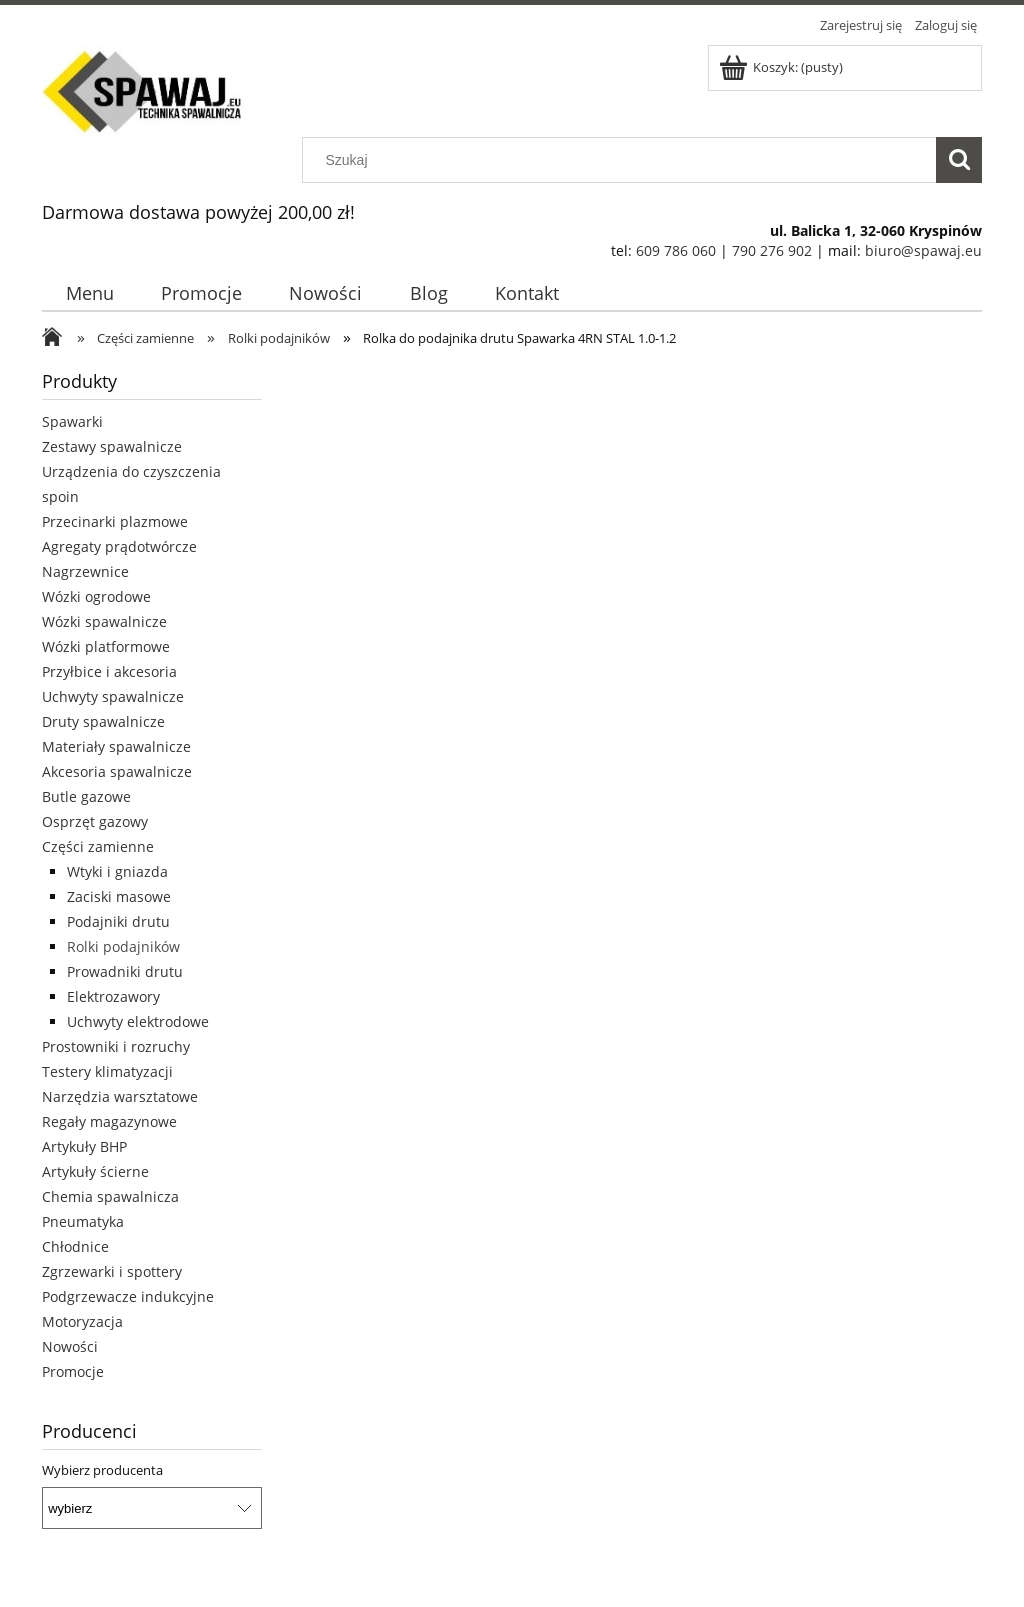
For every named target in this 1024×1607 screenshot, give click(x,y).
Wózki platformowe (106, 646)
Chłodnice (75, 1246)
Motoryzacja (82, 1321)
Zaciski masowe (119, 896)
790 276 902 (772, 250)
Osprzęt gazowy (95, 821)
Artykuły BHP (84, 1146)
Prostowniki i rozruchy (116, 1046)
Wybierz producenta (102, 1470)
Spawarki (72, 421)
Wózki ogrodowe (96, 596)
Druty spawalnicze (103, 721)
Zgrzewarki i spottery (112, 1271)
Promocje (73, 1371)
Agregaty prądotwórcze (119, 546)
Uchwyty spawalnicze (113, 696)
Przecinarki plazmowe (115, 521)
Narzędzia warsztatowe (120, 1096)
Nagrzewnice (85, 571)
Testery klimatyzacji (107, 1071)
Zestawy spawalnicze (112, 446)
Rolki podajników (123, 946)
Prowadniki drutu (125, 971)
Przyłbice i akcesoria (109, 671)
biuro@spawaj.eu (923, 250)
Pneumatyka (83, 1221)
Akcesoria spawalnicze (117, 771)
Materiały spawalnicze (116, 746)
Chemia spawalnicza (110, 1196)
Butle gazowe (86, 796)
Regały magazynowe (109, 1121)
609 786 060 (676, 250)
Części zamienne (98, 846)
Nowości (70, 1346)
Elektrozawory (113, 996)
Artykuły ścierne (95, 1171)
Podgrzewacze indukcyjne (128, 1296)
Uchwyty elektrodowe (138, 1021)
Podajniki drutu (118, 921)
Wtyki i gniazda (117, 871)
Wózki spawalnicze (104, 621)
